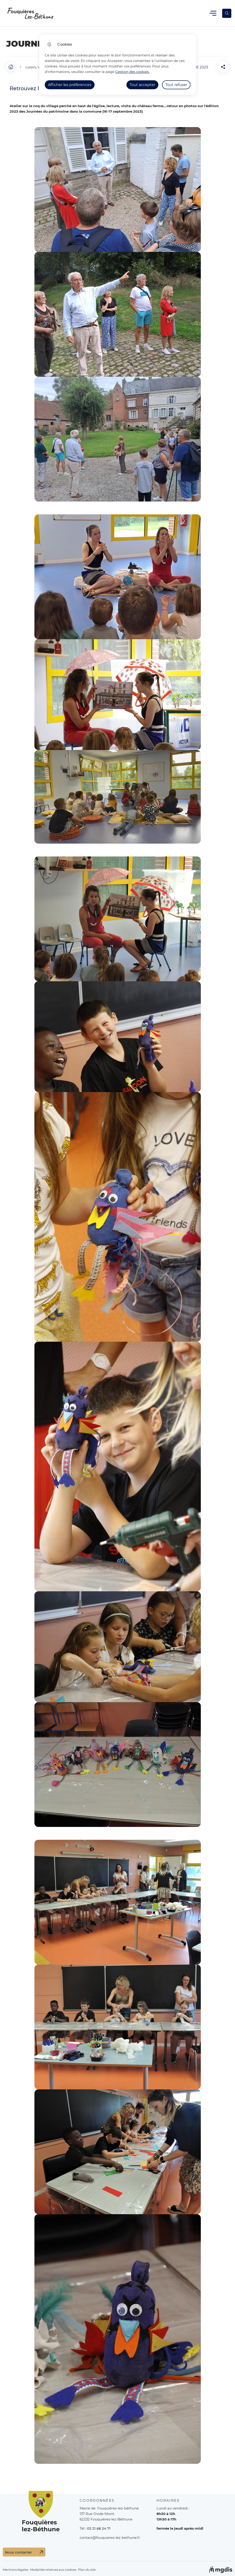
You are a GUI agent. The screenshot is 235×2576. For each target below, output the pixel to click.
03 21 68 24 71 (99, 2526)
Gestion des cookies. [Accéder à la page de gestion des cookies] (132, 72)
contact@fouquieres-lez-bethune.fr (110, 2536)
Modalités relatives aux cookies (53, 2568)
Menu (213, 13)
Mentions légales (15, 2568)
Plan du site (87, 2568)
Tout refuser (176, 85)
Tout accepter (142, 85)
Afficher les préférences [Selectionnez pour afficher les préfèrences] (69, 85)
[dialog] (117, 64)
